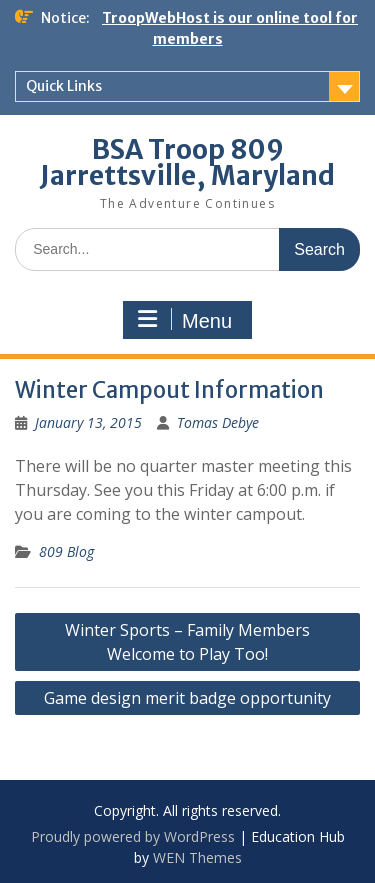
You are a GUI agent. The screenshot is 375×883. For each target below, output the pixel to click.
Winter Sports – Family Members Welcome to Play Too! (187, 642)
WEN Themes (197, 857)
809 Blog (66, 551)
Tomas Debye (218, 422)
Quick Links (64, 86)
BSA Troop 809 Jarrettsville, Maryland (187, 162)
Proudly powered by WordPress (133, 836)
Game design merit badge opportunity (187, 698)
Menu (185, 320)
